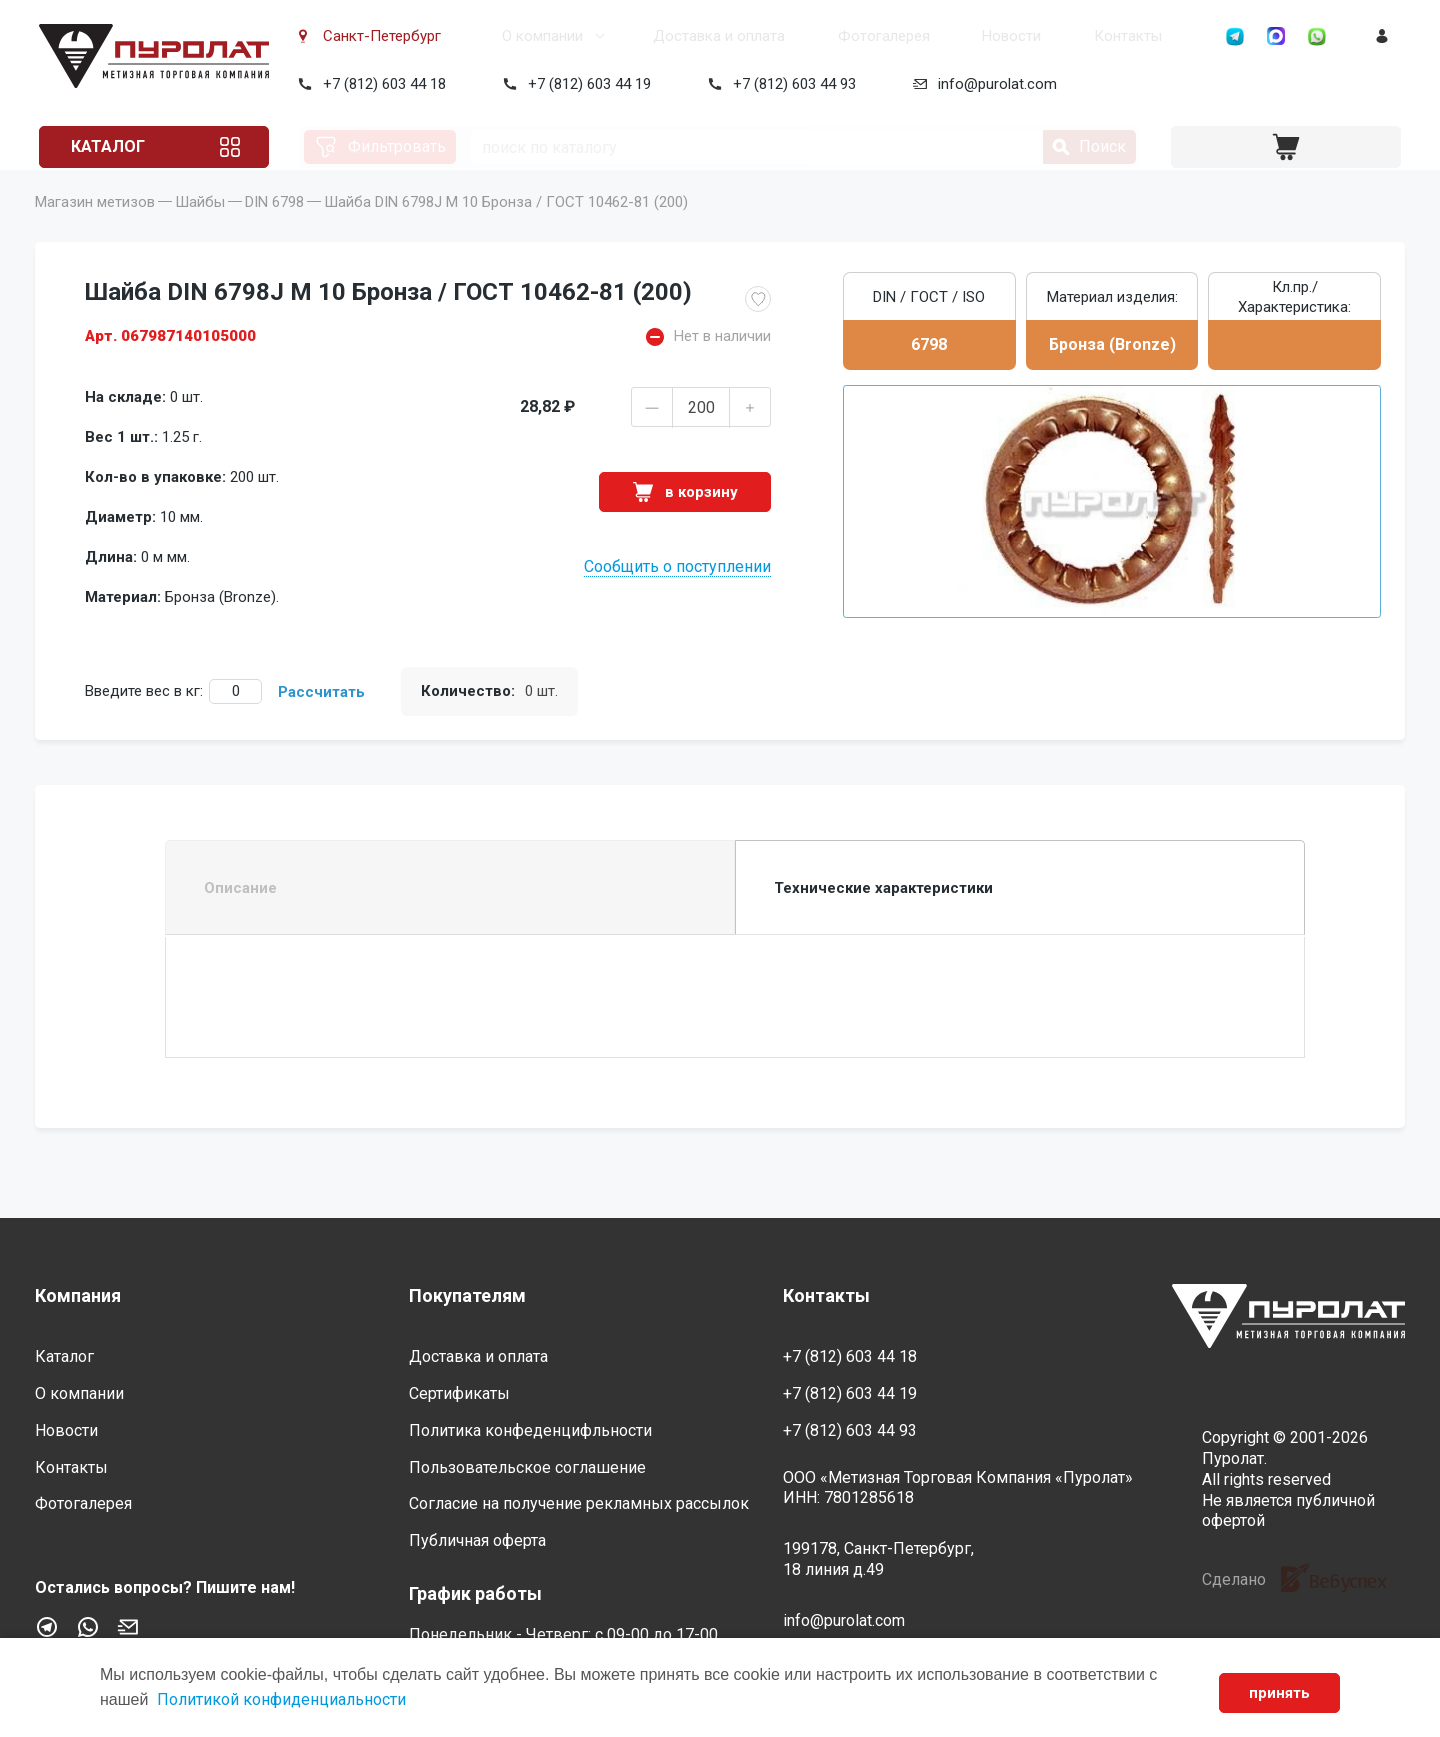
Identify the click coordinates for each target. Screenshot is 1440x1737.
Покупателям (467, 1295)
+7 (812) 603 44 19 (585, 84)
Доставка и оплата (664, 36)
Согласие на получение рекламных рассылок (579, 1504)
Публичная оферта (477, 1540)
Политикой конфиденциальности (281, 1699)
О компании (502, 36)
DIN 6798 (274, 230)
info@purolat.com (993, 84)
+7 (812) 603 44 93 (790, 84)
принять (1278, 1693)
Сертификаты (459, 1393)
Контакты (1027, 36)
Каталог (113, 146)
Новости (926, 36)
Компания (78, 1295)
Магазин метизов (95, 230)
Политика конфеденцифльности (530, 1430)
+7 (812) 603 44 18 (380, 84)
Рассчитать (321, 720)
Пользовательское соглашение (527, 1467)
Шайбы (200, 230)
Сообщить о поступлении (677, 594)
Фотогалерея (814, 36)
